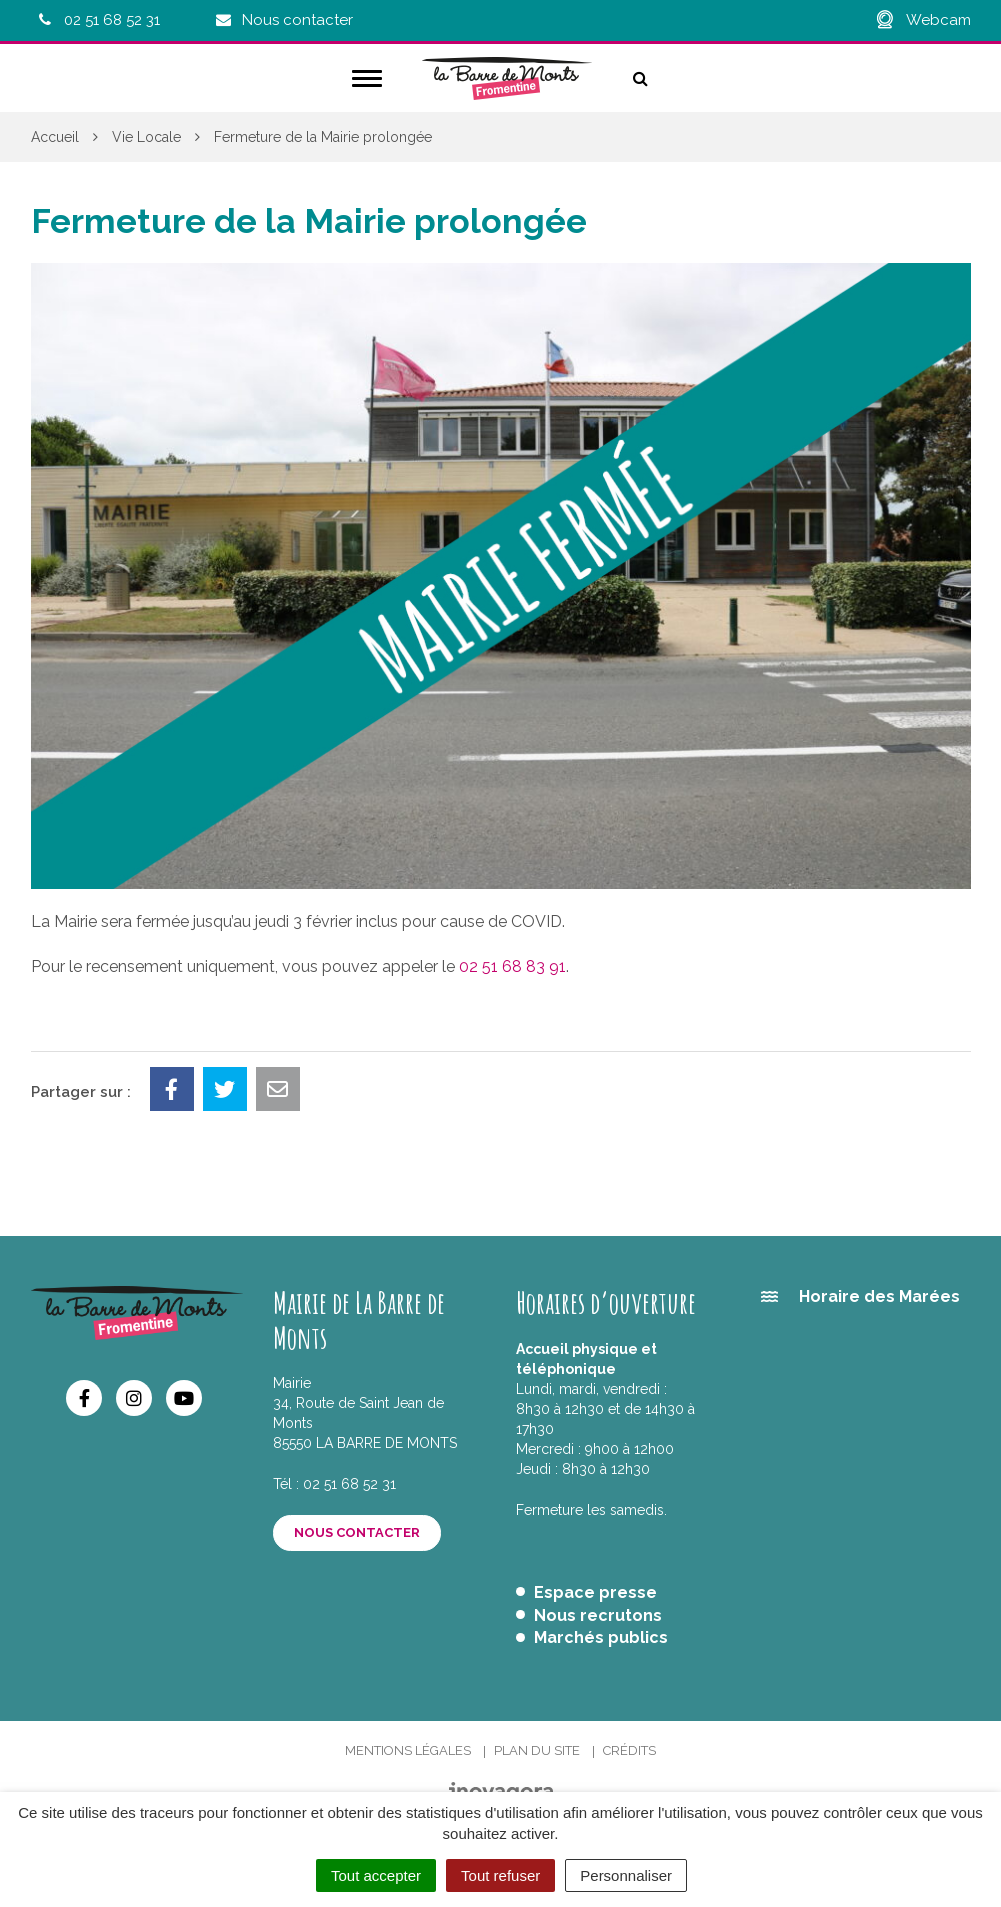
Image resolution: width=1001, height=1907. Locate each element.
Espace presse (595, 1592)
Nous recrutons (598, 1615)
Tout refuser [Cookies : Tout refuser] (500, 1875)
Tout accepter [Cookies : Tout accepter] (376, 1875)
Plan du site (537, 1750)
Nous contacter (357, 1532)
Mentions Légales (408, 1750)
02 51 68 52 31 (349, 1484)
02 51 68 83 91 (512, 966)
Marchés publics (601, 1637)
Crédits (629, 1750)
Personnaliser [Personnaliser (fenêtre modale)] (626, 1875)
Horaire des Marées (879, 1296)
